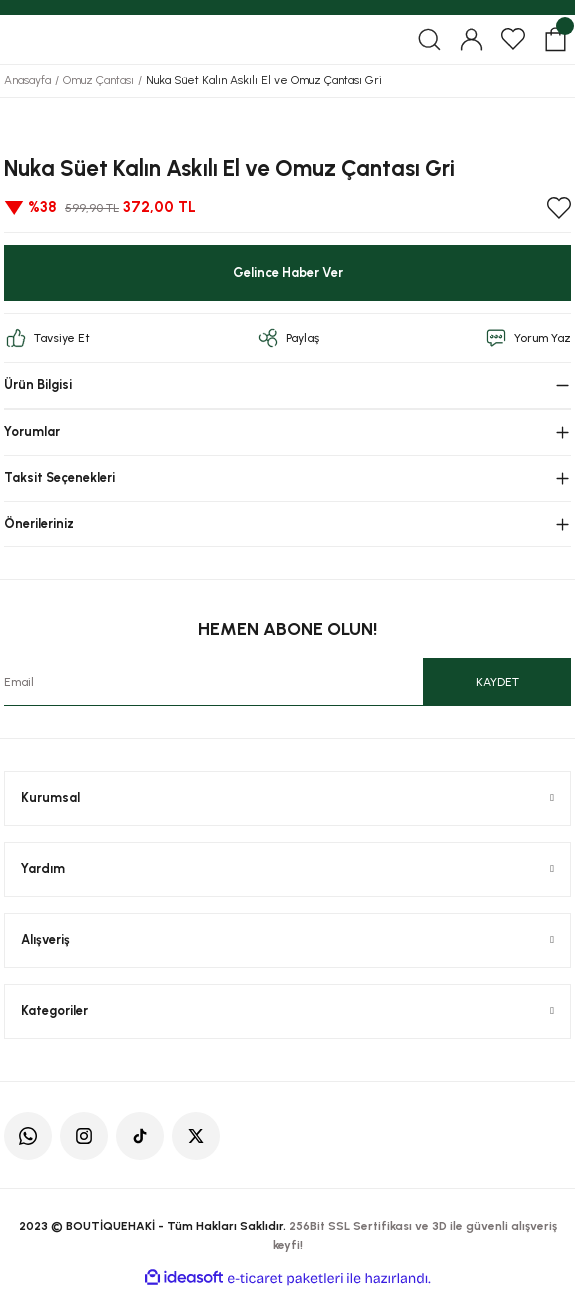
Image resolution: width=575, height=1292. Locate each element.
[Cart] (555, 39)
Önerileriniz (39, 523)
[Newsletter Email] (287, 682)
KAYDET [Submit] (497, 682)
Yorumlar (32, 431)
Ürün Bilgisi (38, 384)
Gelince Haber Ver (288, 272)
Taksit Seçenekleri (59, 477)
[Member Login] (471, 39)
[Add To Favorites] (559, 208)
